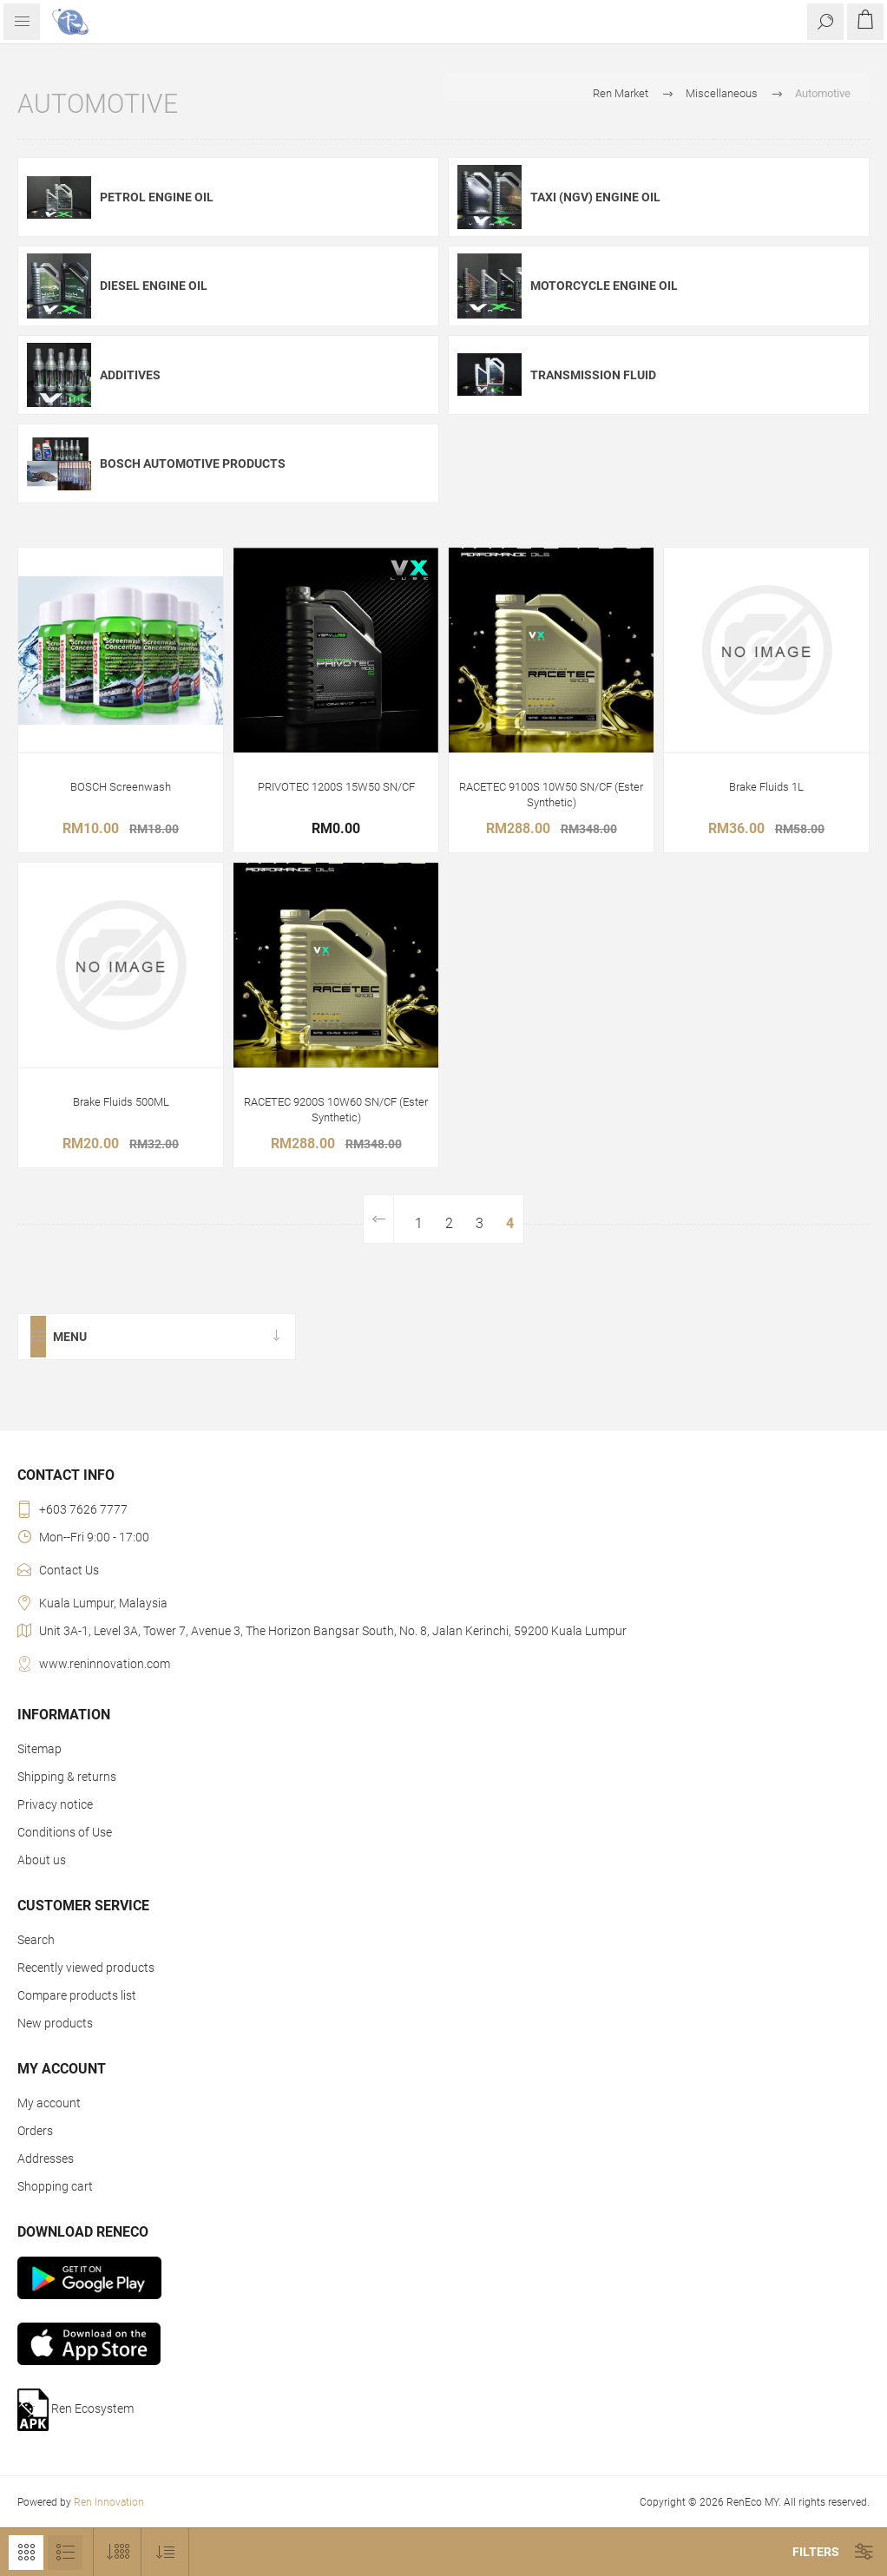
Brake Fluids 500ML (121, 1101)
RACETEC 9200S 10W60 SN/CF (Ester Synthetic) (336, 1109)
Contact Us (69, 1570)
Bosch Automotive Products (193, 463)
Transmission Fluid (593, 375)
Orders (35, 2131)
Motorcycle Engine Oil (604, 285)
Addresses (45, 2158)
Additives (130, 375)
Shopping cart (55, 2186)
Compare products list (76, 1995)
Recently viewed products (85, 1968)
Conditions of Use (64, 1832)
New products (55, 2023)
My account (49, 2103)
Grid (26, 2552)
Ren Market (620, 93)
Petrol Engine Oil (157, 197)
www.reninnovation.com (104, 1664)
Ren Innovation (109, 2502)
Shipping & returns (66, 1777)
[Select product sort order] (165, 2552)
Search (36, 1940)
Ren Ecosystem (75, 2410)
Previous (379, 1219)
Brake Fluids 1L (766, 786)
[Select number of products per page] (117, 2552)
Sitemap (39, 1749)
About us (41, 1860)
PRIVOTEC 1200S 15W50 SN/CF (336, 786)
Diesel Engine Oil (153, 285)
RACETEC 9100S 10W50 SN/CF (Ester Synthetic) (551, 794)
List (65, 2552)
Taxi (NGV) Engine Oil (595, 197)
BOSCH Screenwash (120, 786)
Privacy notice (55, 1804)
